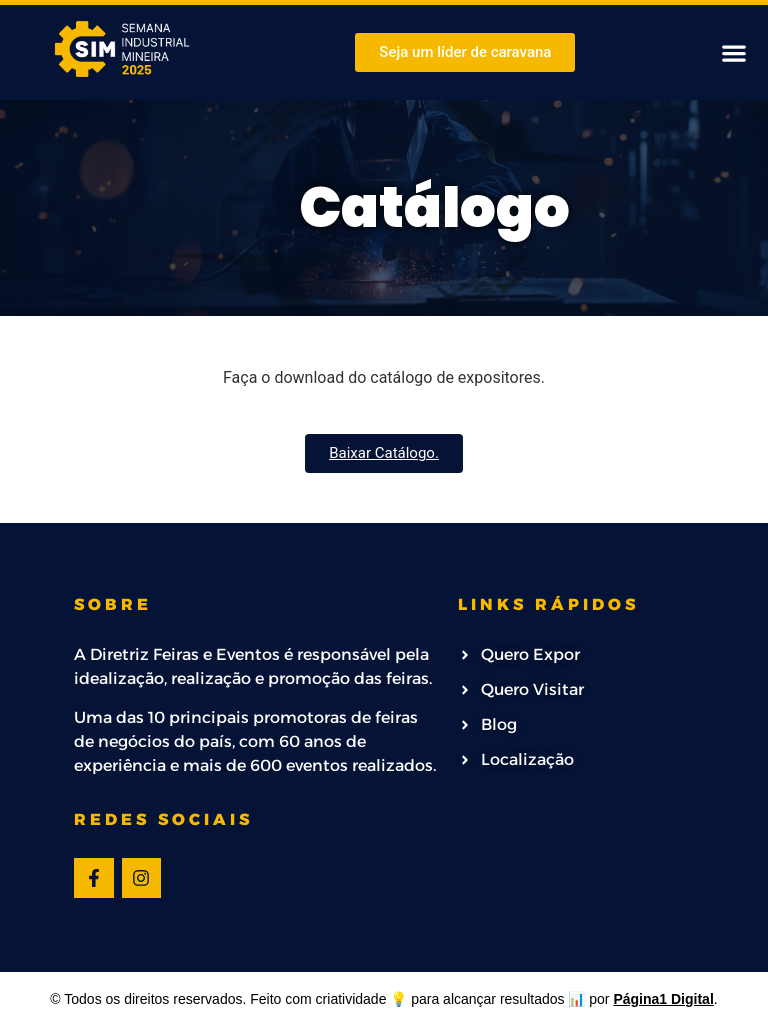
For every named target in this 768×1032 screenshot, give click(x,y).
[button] (733, 52)
